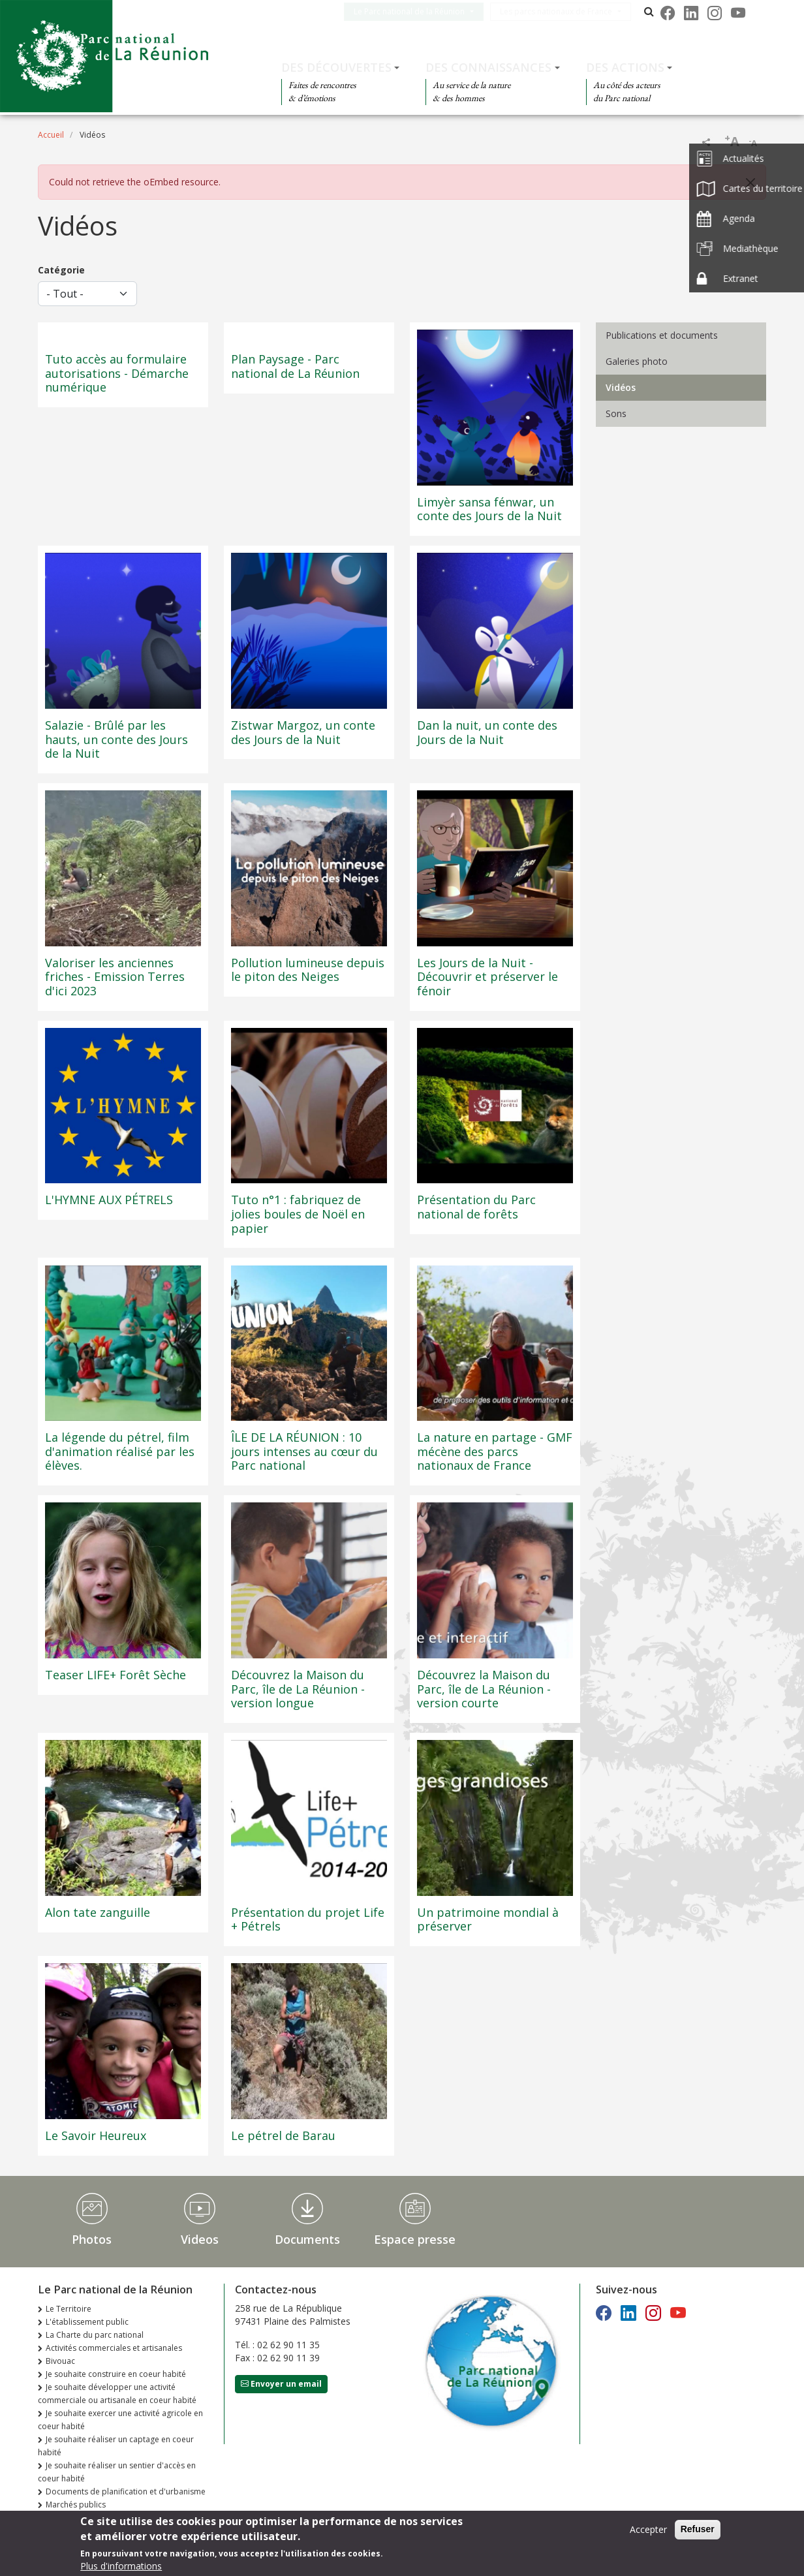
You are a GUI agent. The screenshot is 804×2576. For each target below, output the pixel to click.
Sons (616, 413)
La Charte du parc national (95, 2334)
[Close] (750, 182)
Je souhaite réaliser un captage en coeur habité (116, 2446)
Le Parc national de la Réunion (419, 11)
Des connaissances (488, 67)
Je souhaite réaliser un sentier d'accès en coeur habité (117, 2472)
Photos (92, 2239)
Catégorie (61, 270)
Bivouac (60, 2361)
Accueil (51, 134)
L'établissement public (87, 2321)
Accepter (648, 2533)
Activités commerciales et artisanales (114, 2347)
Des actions (625, 67)
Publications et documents (662, 335)
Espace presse (415, 2239)
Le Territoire (68, 2308)
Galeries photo (637, 361)
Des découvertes (336, 67)
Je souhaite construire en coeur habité (116, 2374)
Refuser (698, 2533)
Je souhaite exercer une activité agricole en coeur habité (120, 2420)
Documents (307, 2239)
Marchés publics (76, 2504)
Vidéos (621, 387)
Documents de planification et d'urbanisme (126, 2491)
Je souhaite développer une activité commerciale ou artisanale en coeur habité (117, 2394)
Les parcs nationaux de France (566, 11)
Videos (200, 2239)
